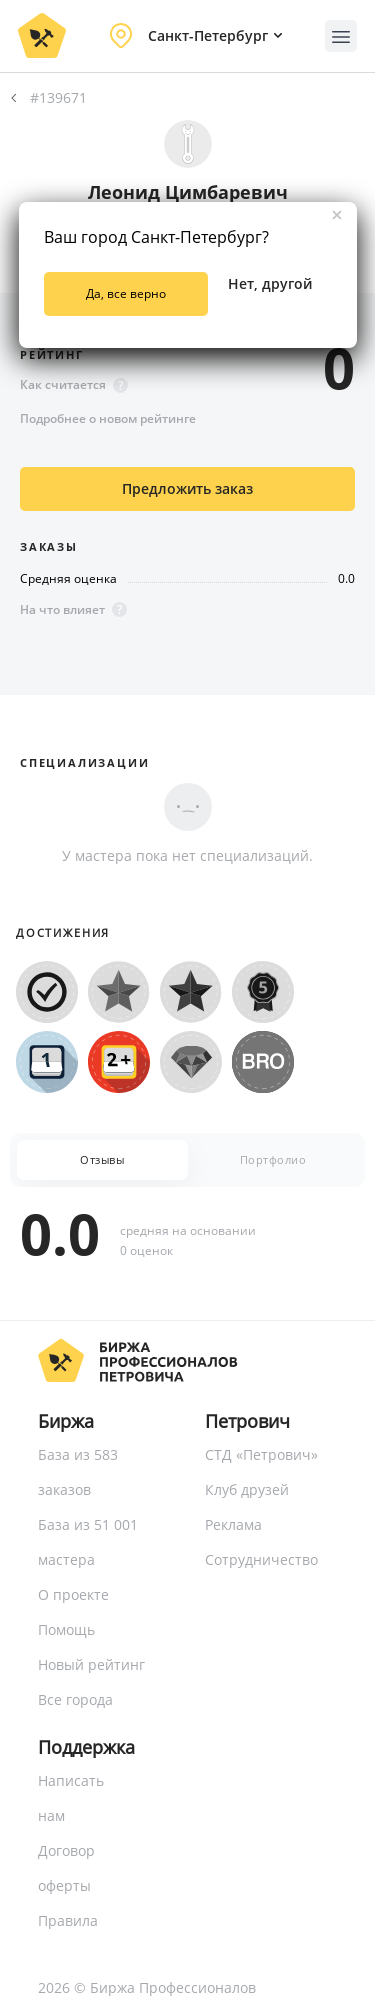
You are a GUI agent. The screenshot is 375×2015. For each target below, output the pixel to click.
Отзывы (102, 1159)
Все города (75, 1699)
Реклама (233, 1524)
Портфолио (273, 1159)
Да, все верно (126, 293)
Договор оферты (66, 1868)
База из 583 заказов (78, 1472)
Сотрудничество (261, 1559)
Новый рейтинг (91, 1664)
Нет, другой (270, 283)
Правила (68, 1920)
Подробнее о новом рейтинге (108, 418)
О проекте (73, 1594)
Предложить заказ (187, 488)
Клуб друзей (247, 1489)
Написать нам (71, 1798)
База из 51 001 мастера (88, 1542)
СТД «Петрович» (261, 1454)
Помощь (66, 1629)
